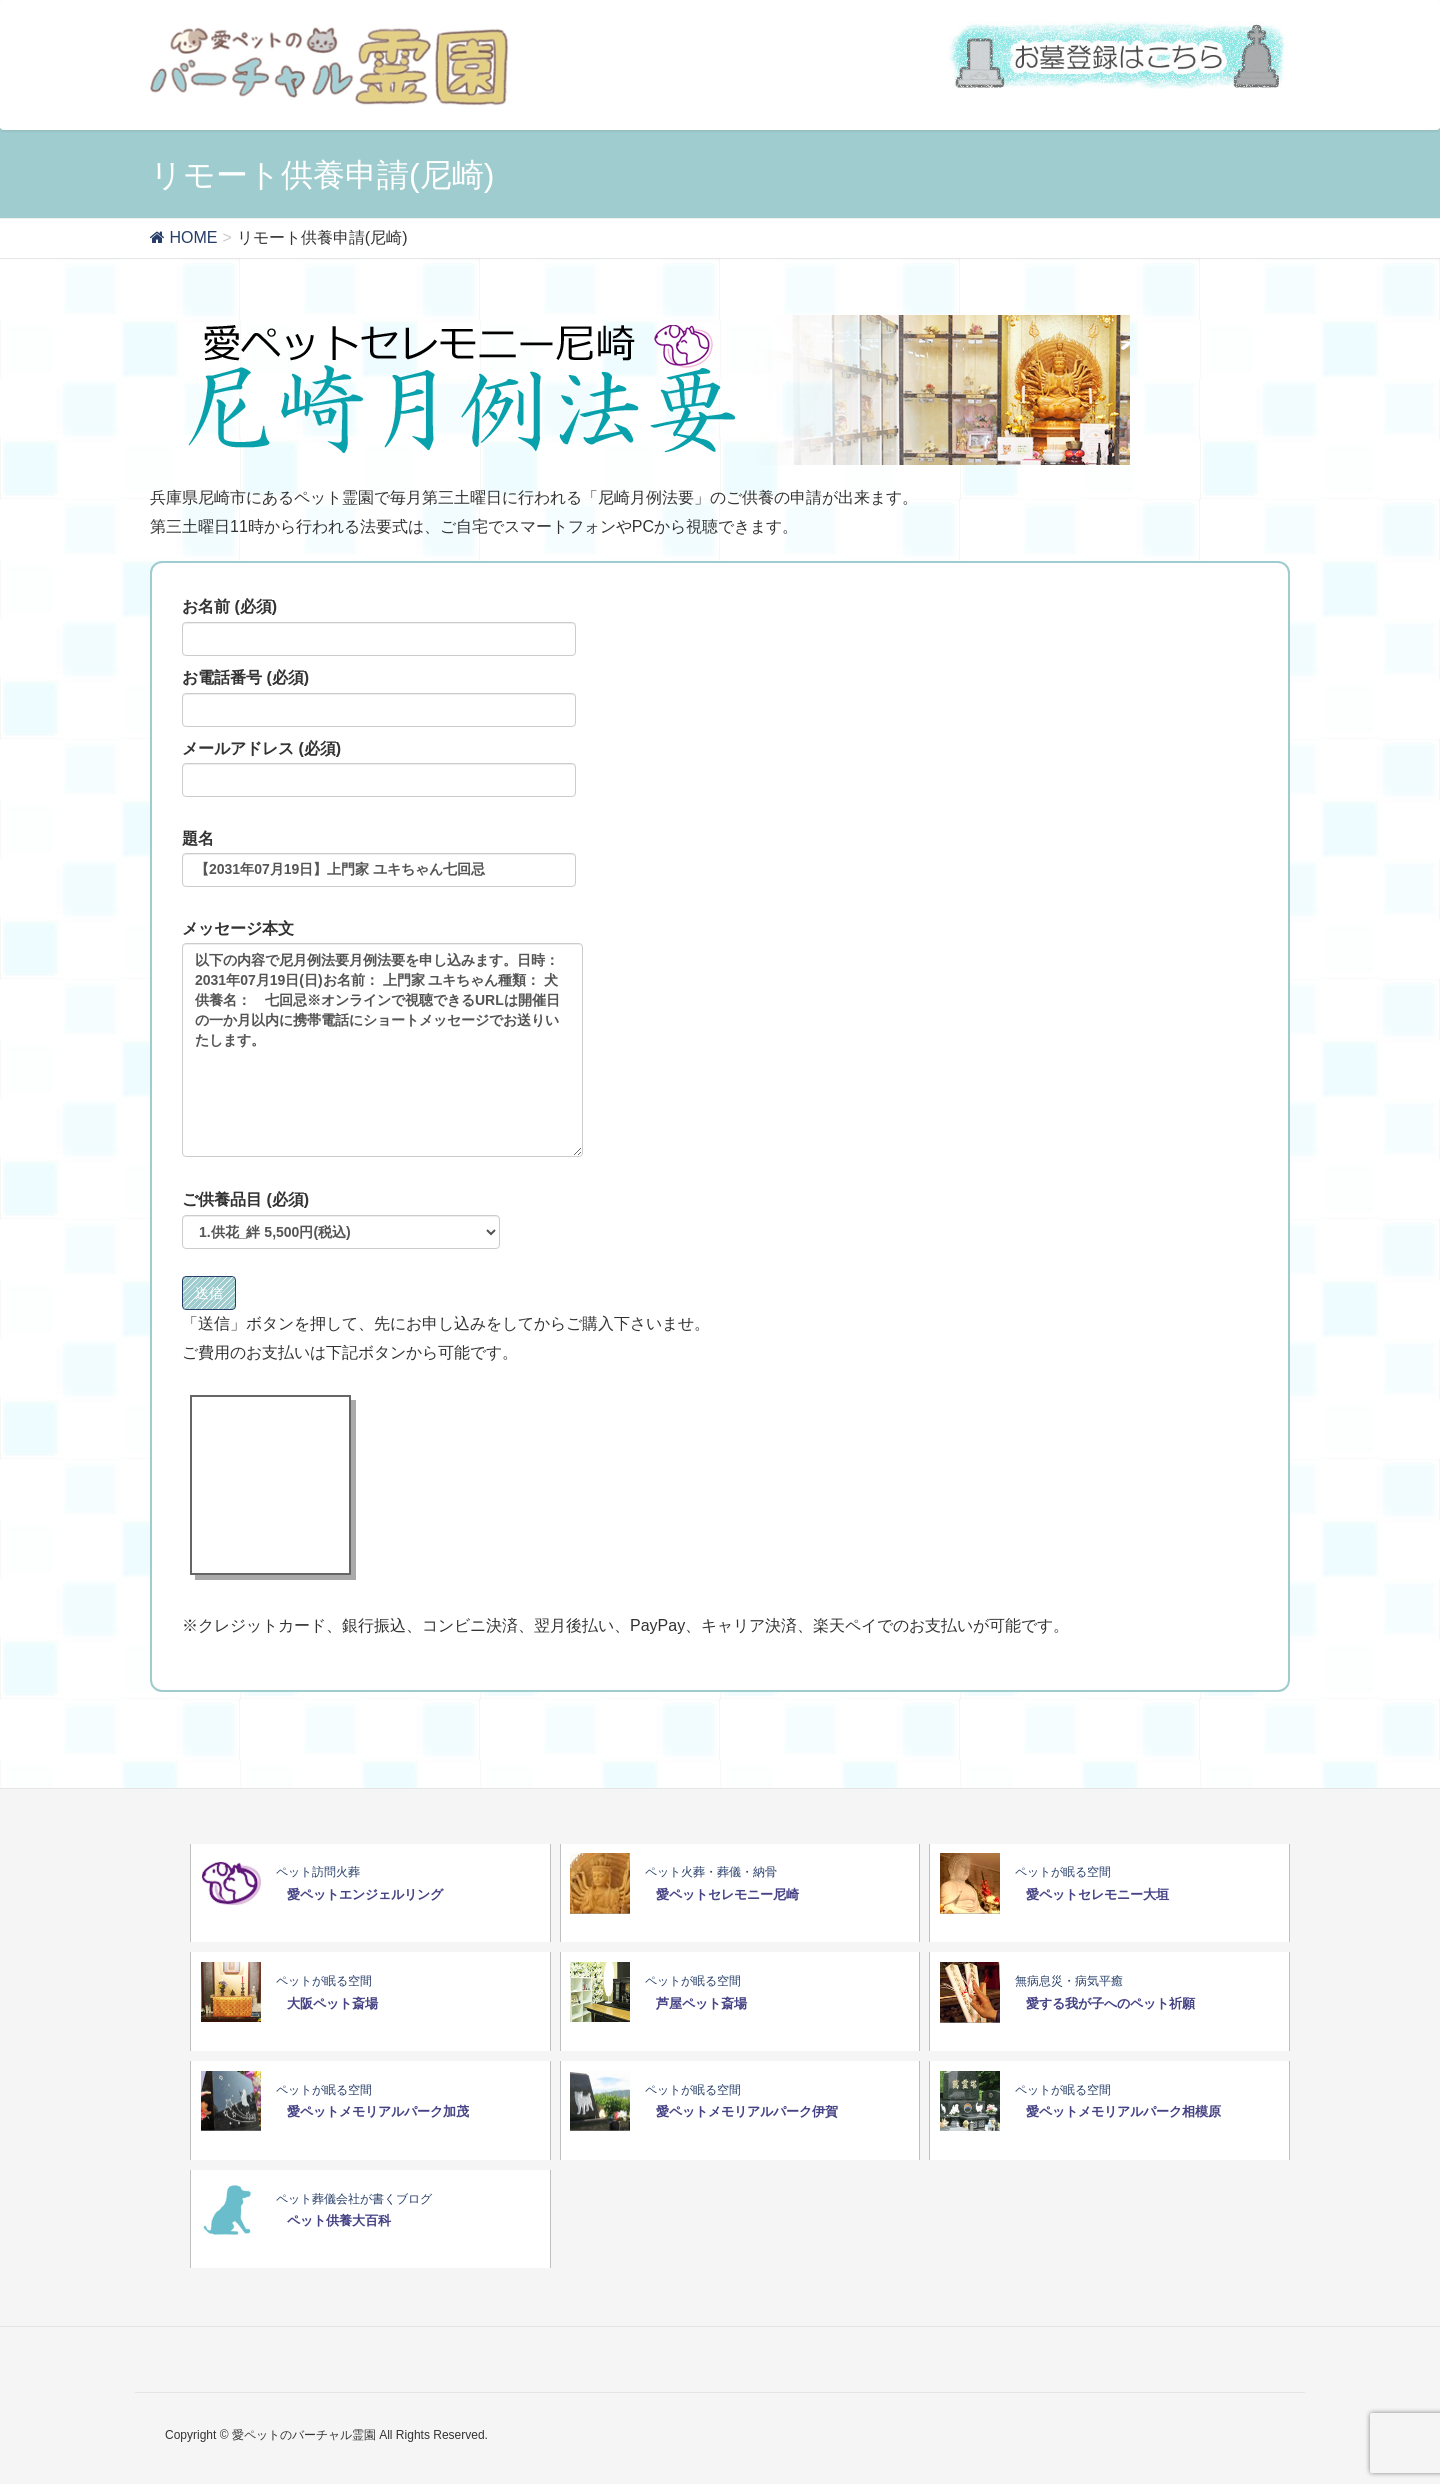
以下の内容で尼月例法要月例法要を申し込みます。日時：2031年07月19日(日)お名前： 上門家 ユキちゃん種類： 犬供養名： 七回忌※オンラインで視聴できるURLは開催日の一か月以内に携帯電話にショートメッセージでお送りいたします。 (382, 1050)
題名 (379, 859)
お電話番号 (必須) (379, 698)
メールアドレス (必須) (379, 769)
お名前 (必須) (379, 627)
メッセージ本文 (382, 1039)
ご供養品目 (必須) (341, 1220)
